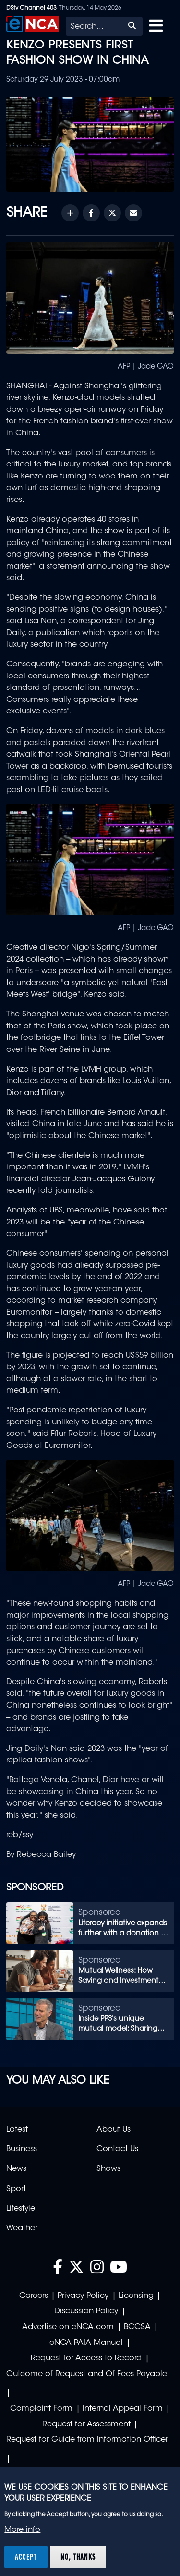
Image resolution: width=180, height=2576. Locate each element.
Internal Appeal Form (123, 2409)
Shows (108, 2169)
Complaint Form (41, 2409)
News (16, 2169)
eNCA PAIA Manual (86, 2343)
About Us (113, 2129)
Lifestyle (20, 2209)
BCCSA (137, 2327)
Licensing (136, 2296)
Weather (21, 2228)
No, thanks (78, 2557)
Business (21, 2149)
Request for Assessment (86, 2424)
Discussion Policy (86, 2311)
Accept (26, 2557)
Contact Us (117, 2149)
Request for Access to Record (86, 2358)
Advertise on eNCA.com (68, 2327)
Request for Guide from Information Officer (87, 2440)
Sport (16, 2189)
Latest (17, 2129)
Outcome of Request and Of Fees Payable (86, 2374)
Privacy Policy (83, 2296)
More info (22, 2530)
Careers (33, 2296)
